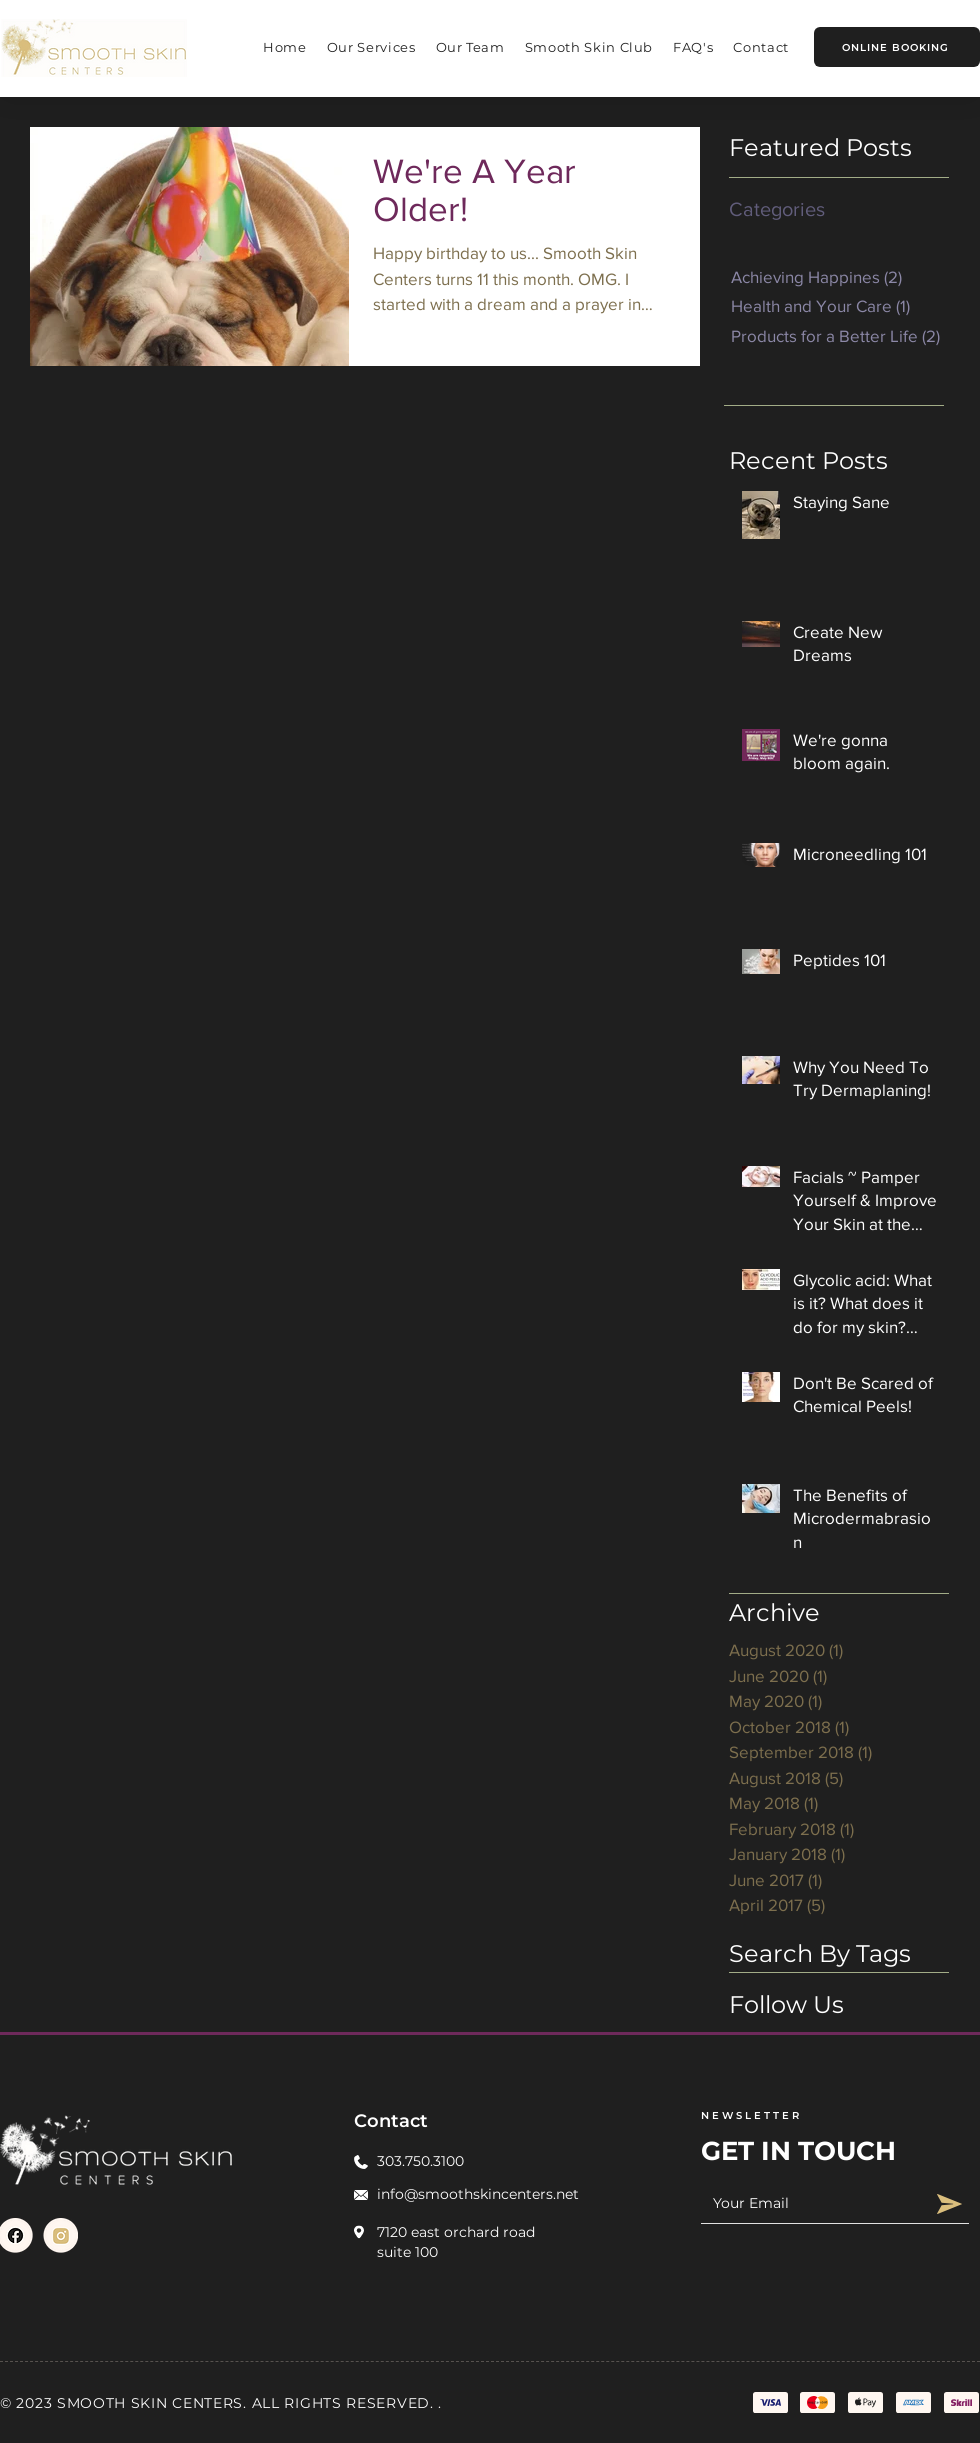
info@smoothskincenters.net (478, 2194)
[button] (371, 47)
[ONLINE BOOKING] (897, 47)
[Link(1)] (60, 2235)
